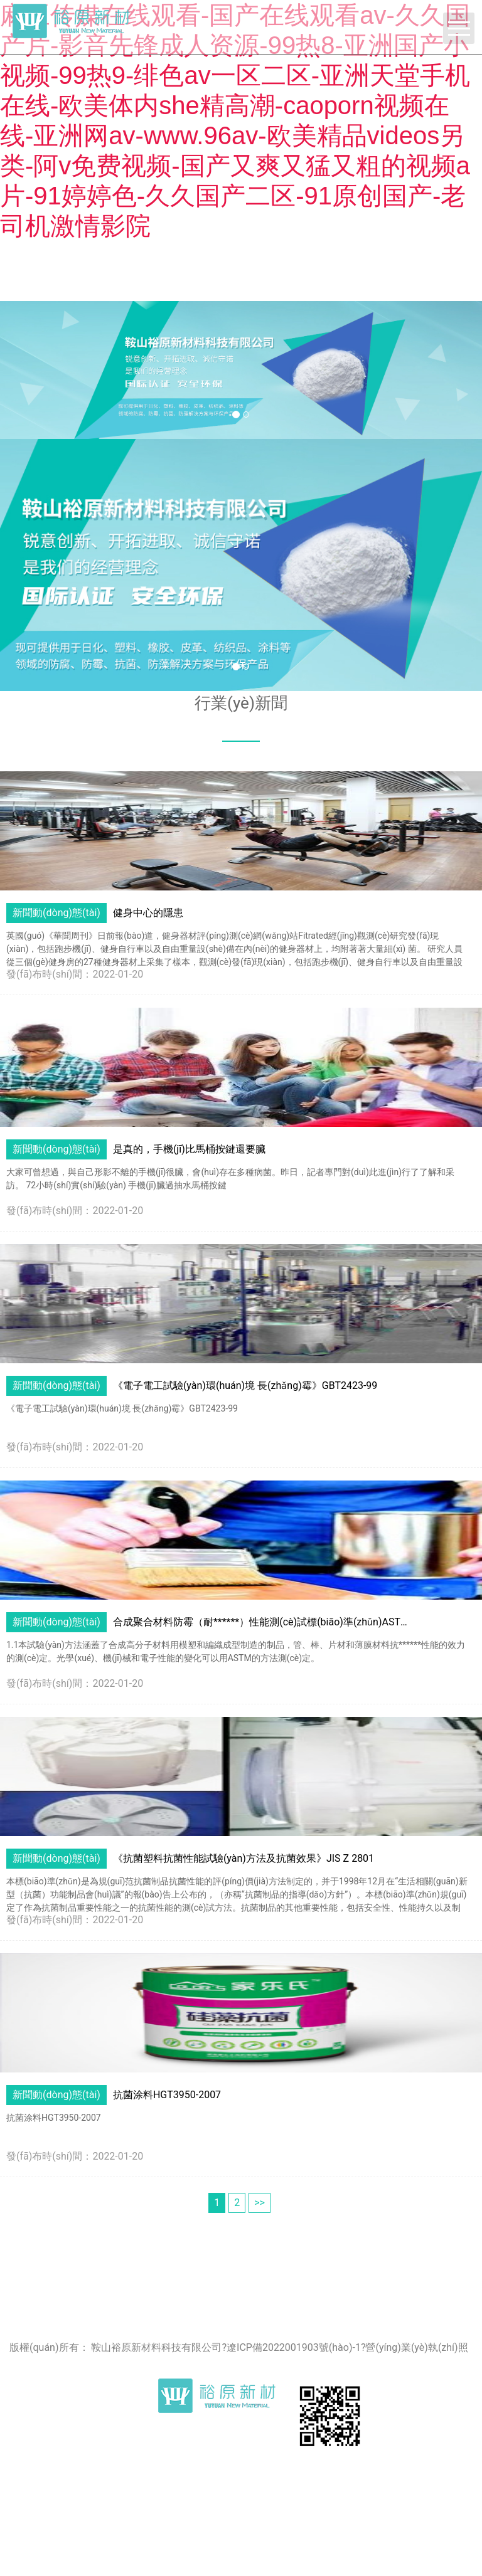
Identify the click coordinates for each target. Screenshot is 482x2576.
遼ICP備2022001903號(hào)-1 (294, 2347)
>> (259, 2203)
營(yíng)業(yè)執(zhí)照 (416, 2347)
